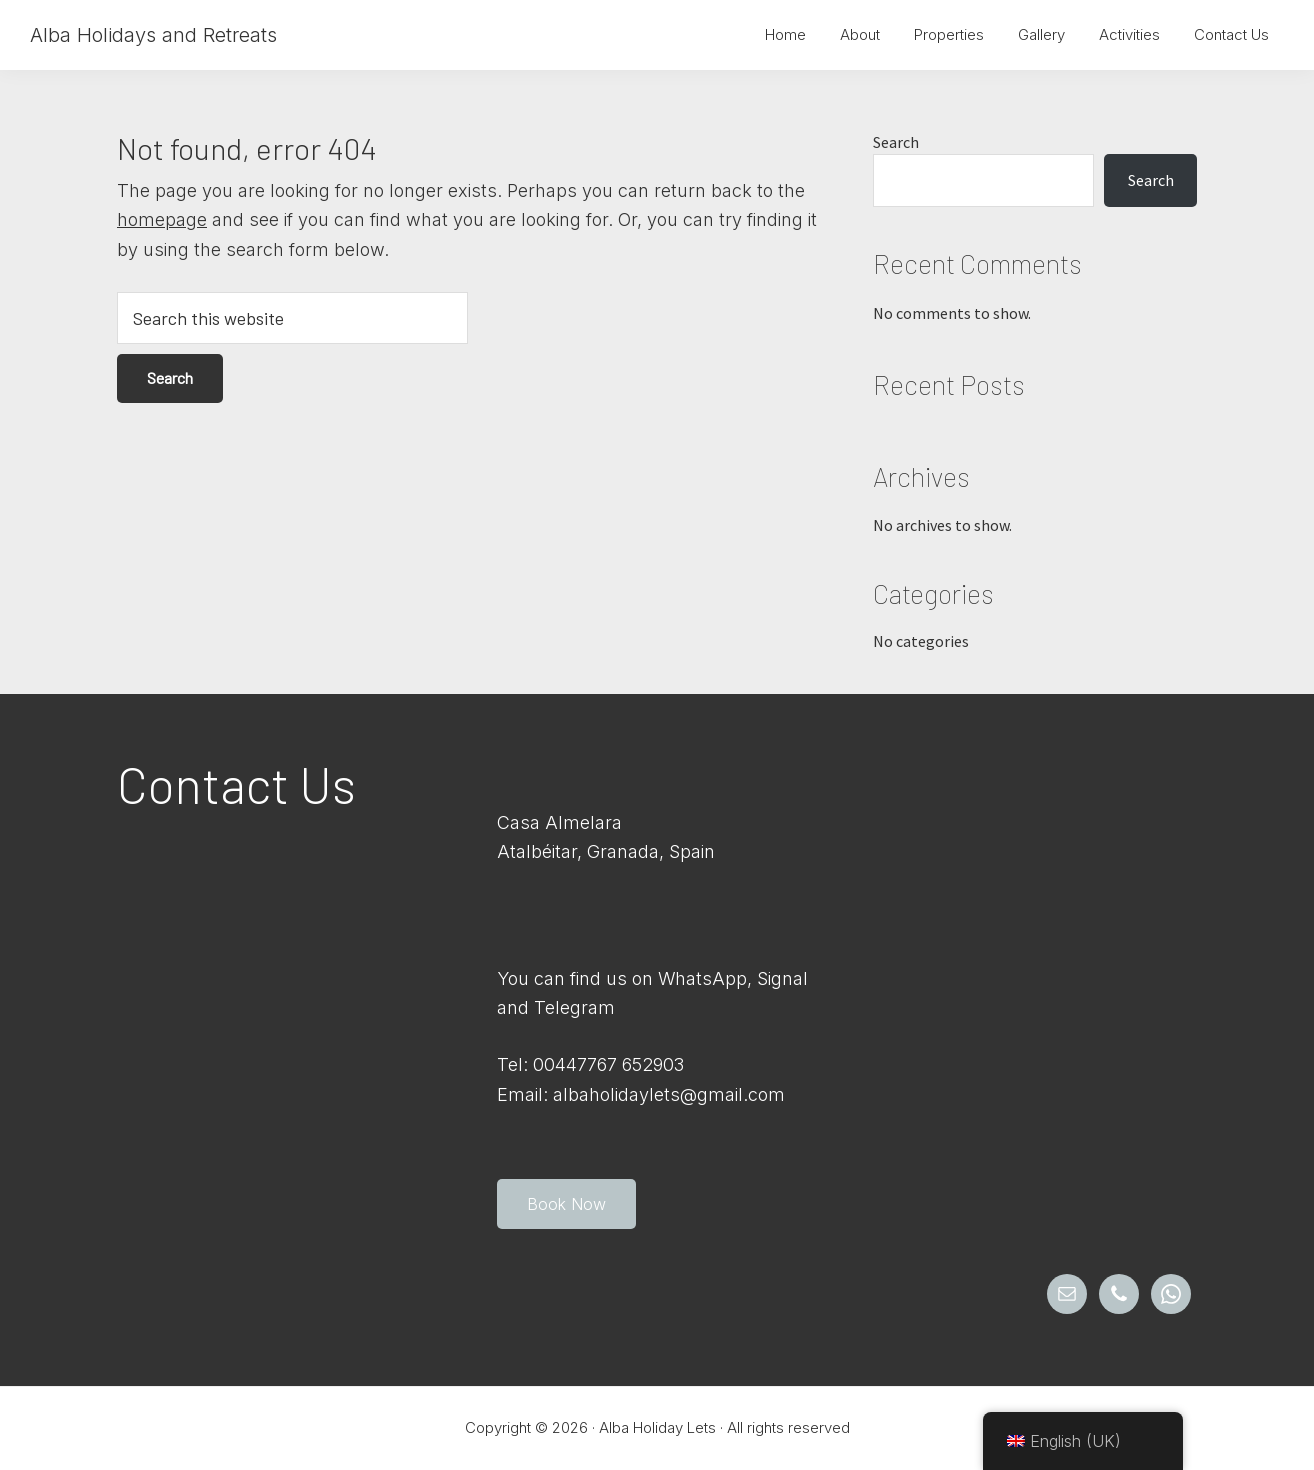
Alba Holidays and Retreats (153, 35)
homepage (162, 219)
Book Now (566, 1204)
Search (896, 142)
